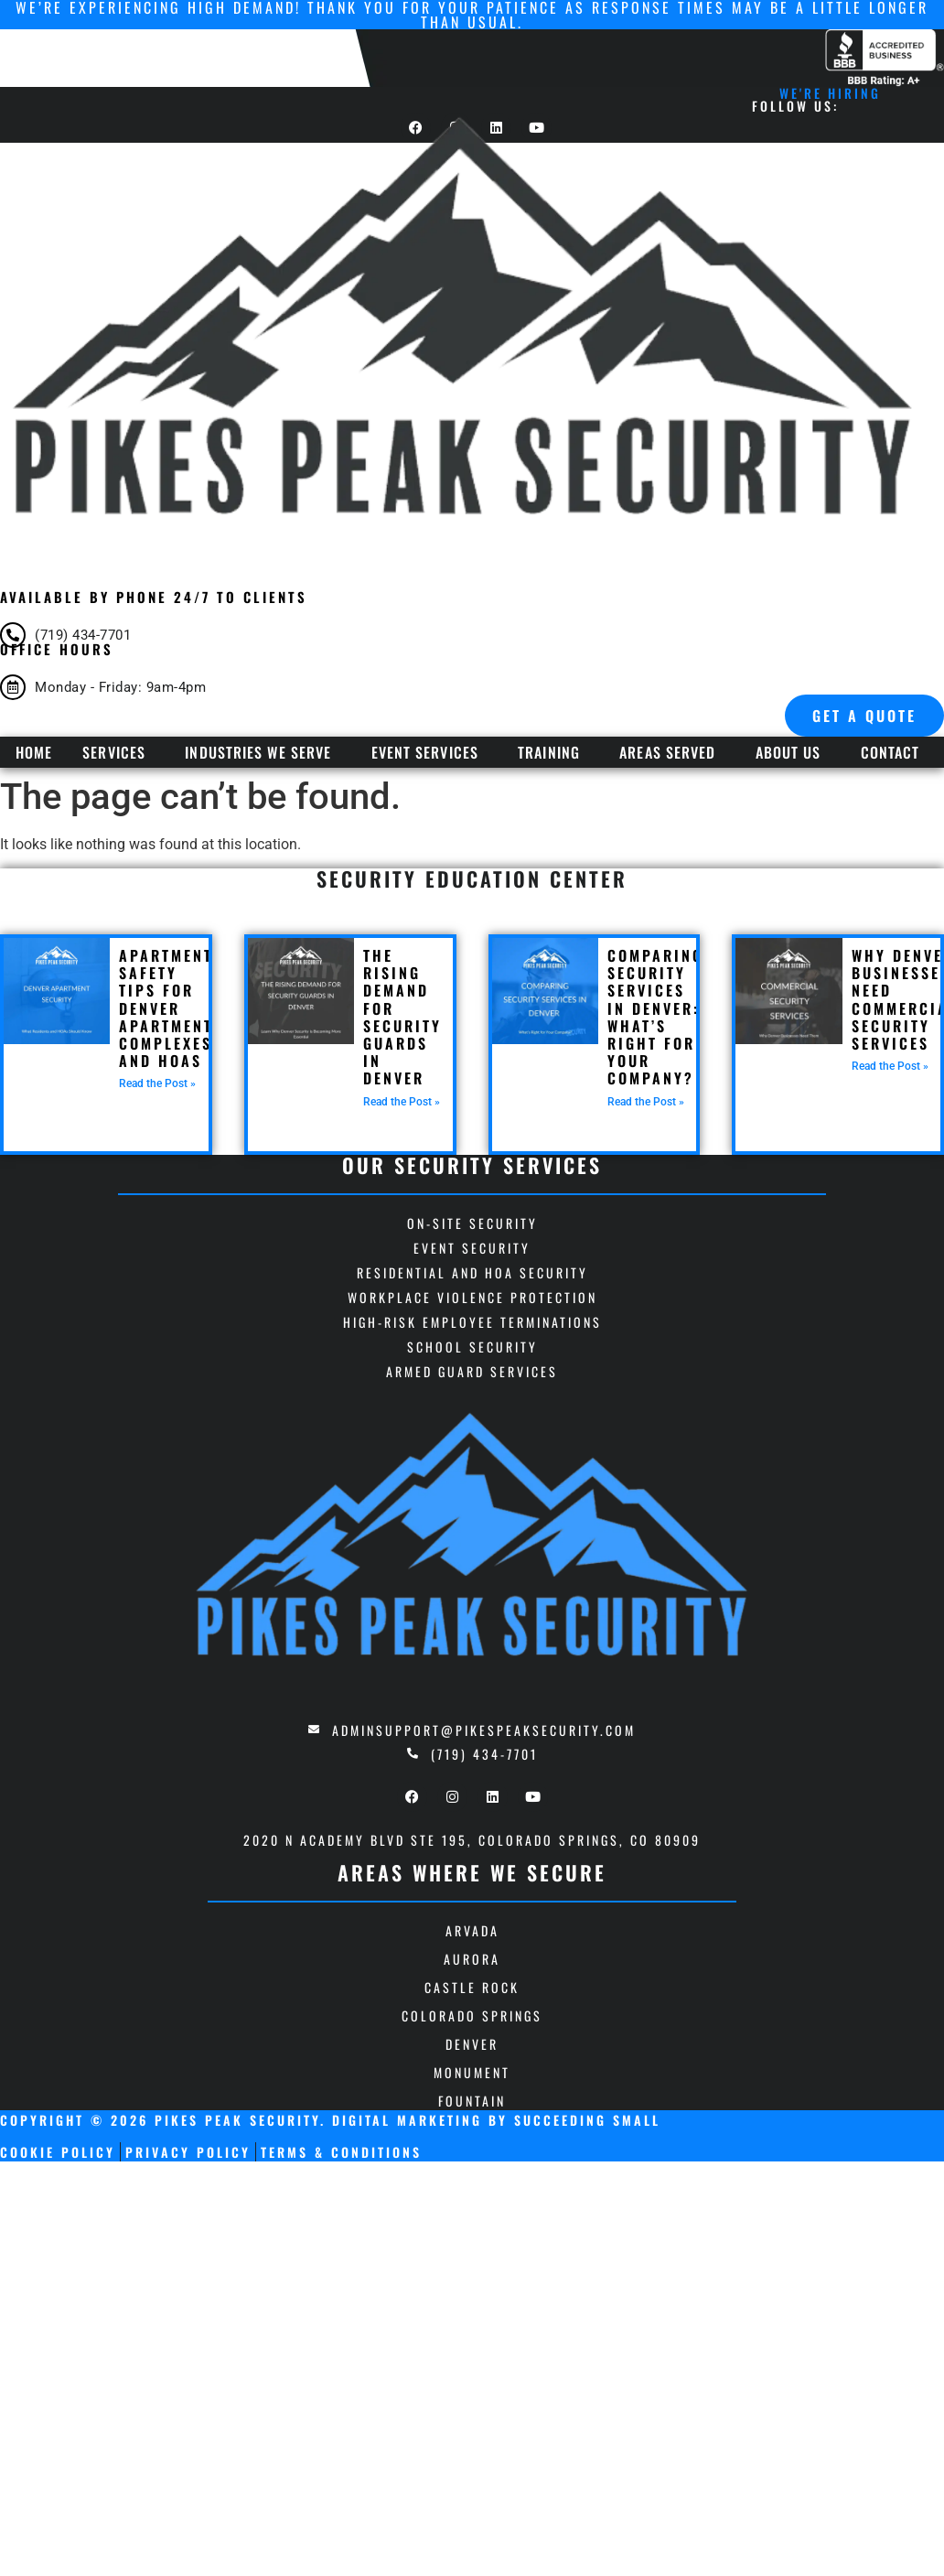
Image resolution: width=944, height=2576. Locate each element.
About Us (788, 752)
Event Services (424, 752)
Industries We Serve (258, 752)
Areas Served (667, 752)
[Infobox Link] (472, 632)
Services (113, 752)
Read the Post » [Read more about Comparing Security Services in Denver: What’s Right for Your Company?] (645, 1101)
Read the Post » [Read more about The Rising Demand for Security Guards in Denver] (401, 1101)
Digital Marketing (407, 2119)
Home (34, 752)
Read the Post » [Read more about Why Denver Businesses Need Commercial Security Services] (890, 1066)
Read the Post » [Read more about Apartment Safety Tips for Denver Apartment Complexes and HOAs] (157, 1083)
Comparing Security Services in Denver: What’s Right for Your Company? (655, 1016)
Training (549, 752)
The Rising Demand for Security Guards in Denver (402, 1016)
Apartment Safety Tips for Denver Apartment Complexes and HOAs (166, 1008)
